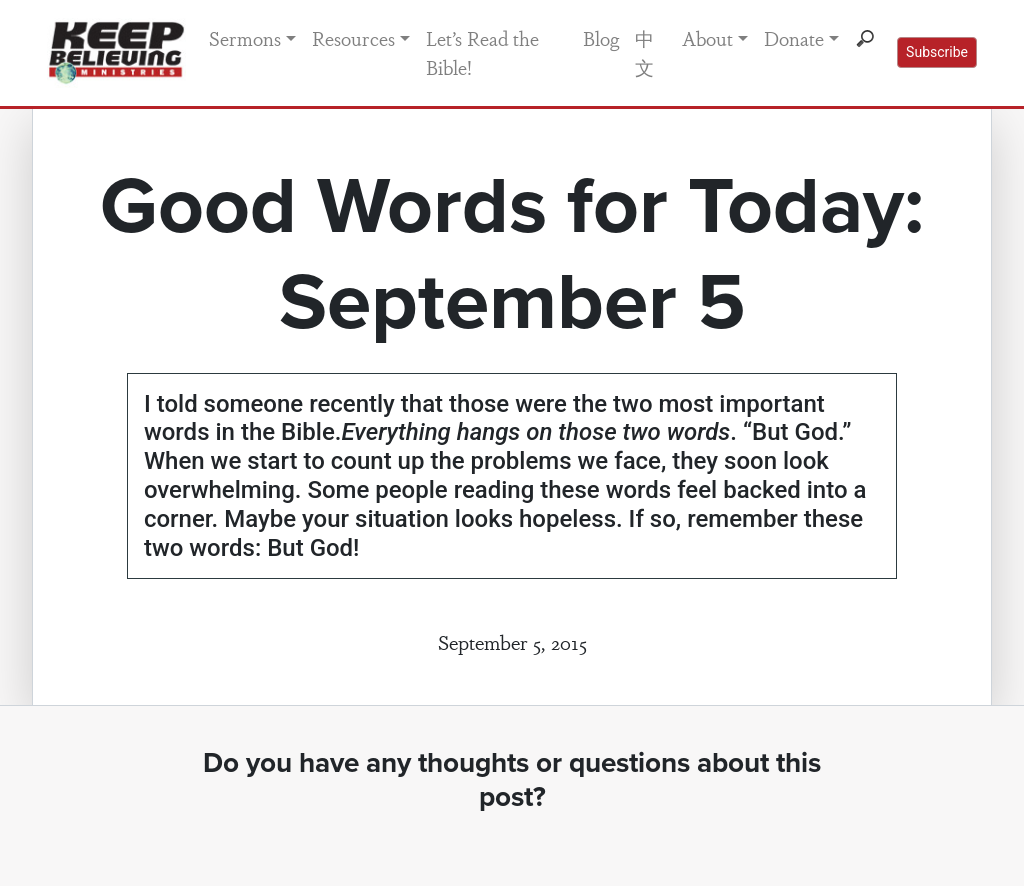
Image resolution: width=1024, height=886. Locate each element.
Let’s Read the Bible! (482, 52)
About (707, 38)
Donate (794, 38)
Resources (353, 38)
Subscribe (937, 52)
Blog (601, 38)
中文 (644, 52)
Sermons (245, 38)
